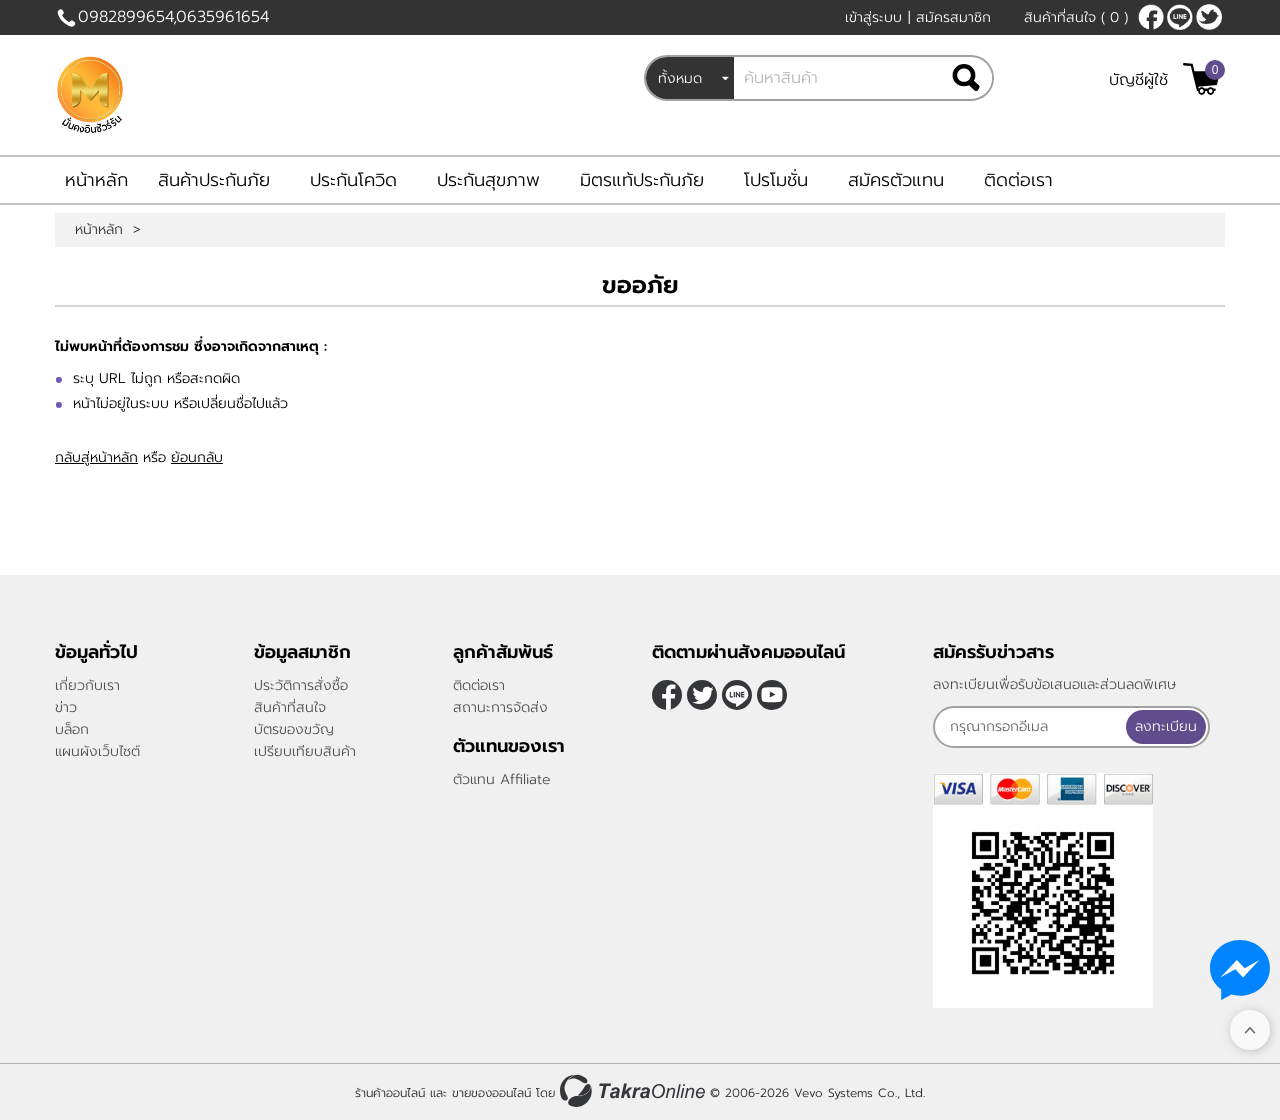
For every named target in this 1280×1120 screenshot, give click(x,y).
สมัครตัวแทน (896, 180)
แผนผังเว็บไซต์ (97, 751)
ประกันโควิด (353, 180)
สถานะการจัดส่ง (500, 707)
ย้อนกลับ (197, 457)
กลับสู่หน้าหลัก (96, 457)
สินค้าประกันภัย (214, 180)
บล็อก (72, 729)
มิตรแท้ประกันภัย (642, 180)
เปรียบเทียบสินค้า (305, 751)
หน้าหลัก (96, 180)
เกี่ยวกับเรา (87, 685)
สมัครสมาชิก (953, 17)
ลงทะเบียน (1166, 726)
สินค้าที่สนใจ (1076, 17)
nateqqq (1180, 17)
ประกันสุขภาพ (488, 180)
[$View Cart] (1201, 79)
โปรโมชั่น (776, 180)
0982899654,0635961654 (173, 17)
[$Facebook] (1151, 17)
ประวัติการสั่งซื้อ (301, 685)
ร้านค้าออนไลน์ (390, 1093)
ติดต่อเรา (1018, 180)
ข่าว (66, 707)
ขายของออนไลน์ (491, 1093)
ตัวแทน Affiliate (502, 779)
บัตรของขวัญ (294, 729)
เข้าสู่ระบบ (873, 17)
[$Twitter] (1209, 17)
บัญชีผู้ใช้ (1138, 80)
